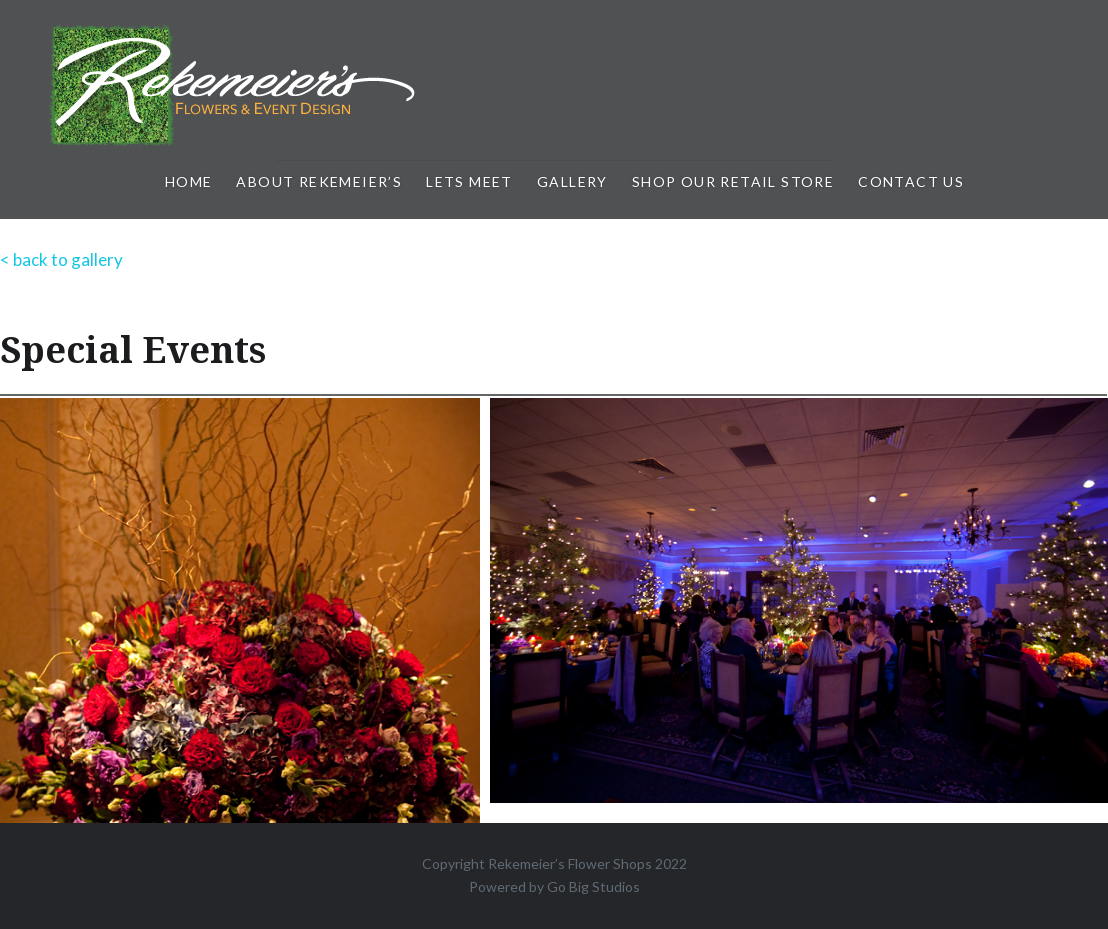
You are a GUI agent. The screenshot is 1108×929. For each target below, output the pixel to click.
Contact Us (911, 181)
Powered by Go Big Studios (554, 886)
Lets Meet (469, 181)
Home (189, 181)
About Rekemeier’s (319, 181)
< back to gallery (61, 259)
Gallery (572, 181)
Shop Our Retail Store (733, 181)
